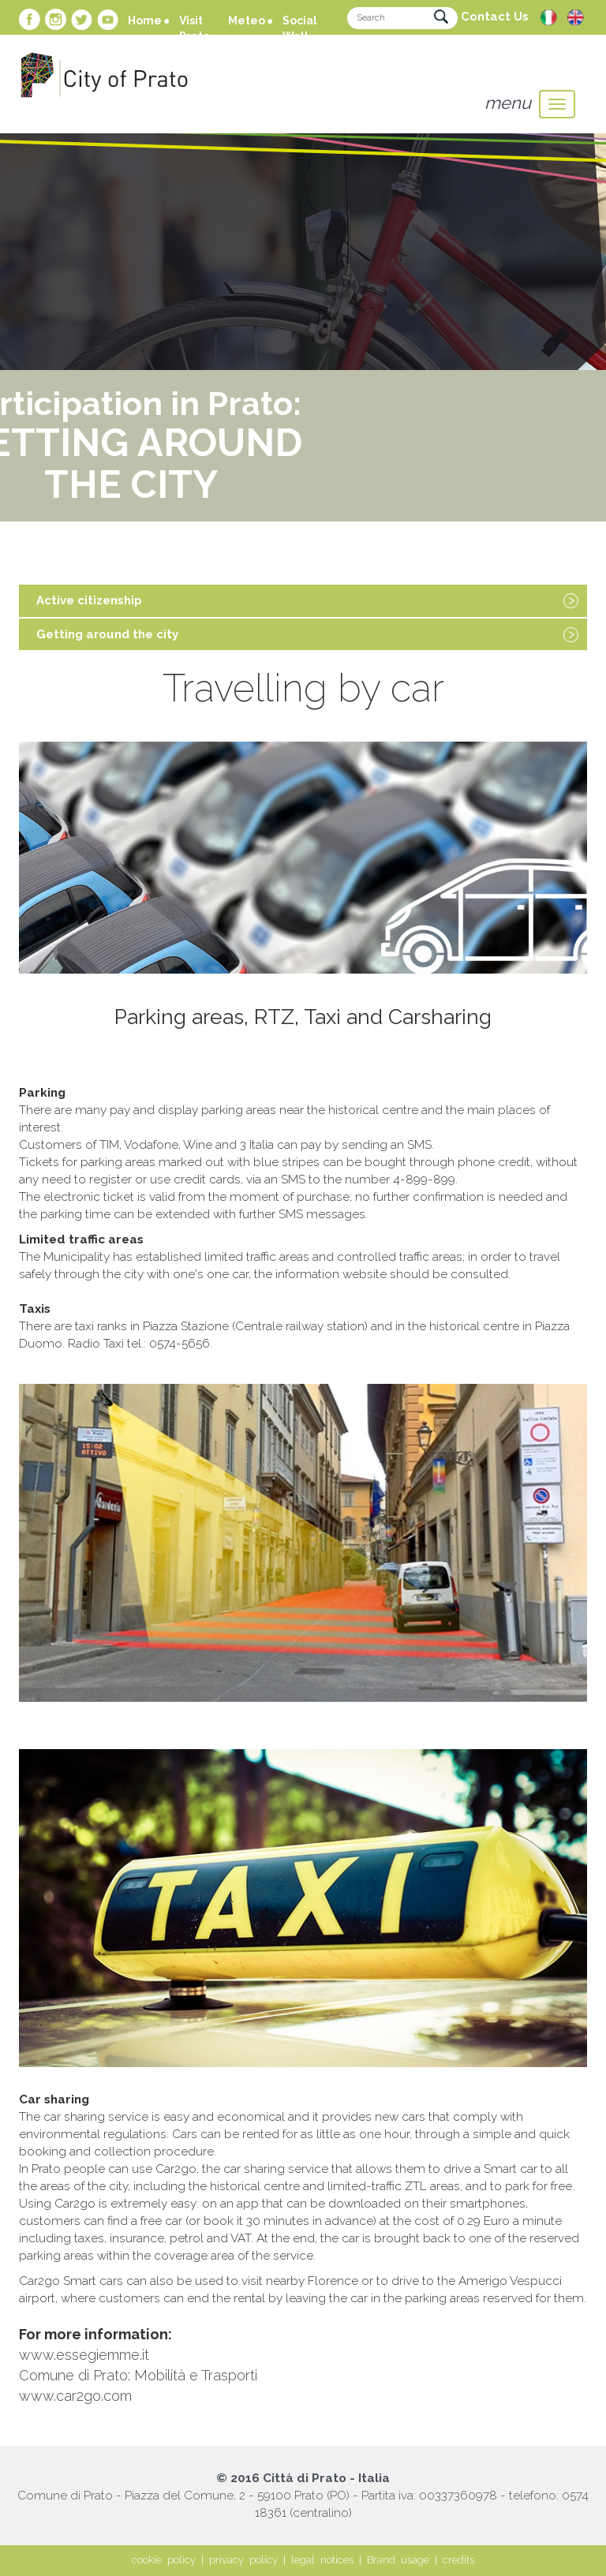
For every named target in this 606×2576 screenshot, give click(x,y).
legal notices (322, 2560)
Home (145, 20)
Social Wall (299, 28)
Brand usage (398, 2560)
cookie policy (164, 2560)
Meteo (246, 20)
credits (458, 2560)
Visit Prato (194, 28)
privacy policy (243, 2560)
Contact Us (495, 16)
